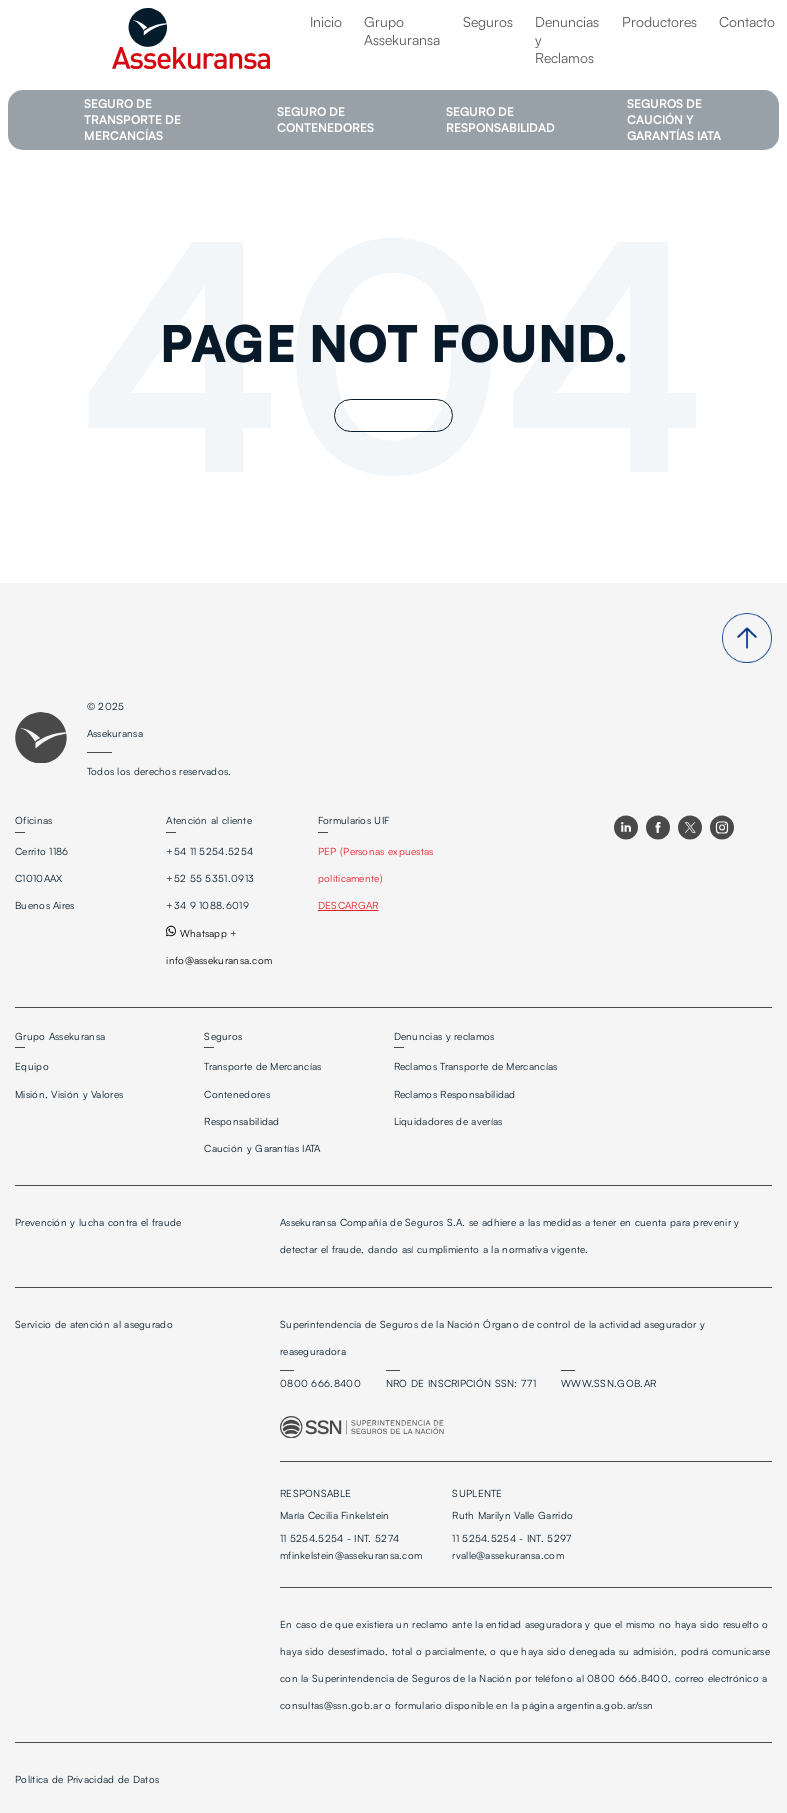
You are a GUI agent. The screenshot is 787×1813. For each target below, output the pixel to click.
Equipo (32, 1066)
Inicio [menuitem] (326, 21)
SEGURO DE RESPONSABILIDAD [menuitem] (500, 119)
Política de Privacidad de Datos (87, 1779)
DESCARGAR (348, 905)
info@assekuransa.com (219, 960)
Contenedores (237, 1094)
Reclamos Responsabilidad (455, 1094)
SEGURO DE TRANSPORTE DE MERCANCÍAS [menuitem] (132, 119)
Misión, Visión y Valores (69, 1094)
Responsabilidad (242, 1121)
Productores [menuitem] (659, 21)
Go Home (393, 415)
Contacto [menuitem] (747, 21)
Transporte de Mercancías (262, 1066)
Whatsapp (196, 933)
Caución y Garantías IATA (262, 1148)
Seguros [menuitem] (488, 21)
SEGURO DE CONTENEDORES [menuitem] (325, 119)
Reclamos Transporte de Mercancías (476, 1066)
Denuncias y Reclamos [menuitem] (567, 39)
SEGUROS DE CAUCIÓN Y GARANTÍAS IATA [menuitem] (674, 119)
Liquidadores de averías (448, 1121)
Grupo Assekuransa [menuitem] (402, 30)
